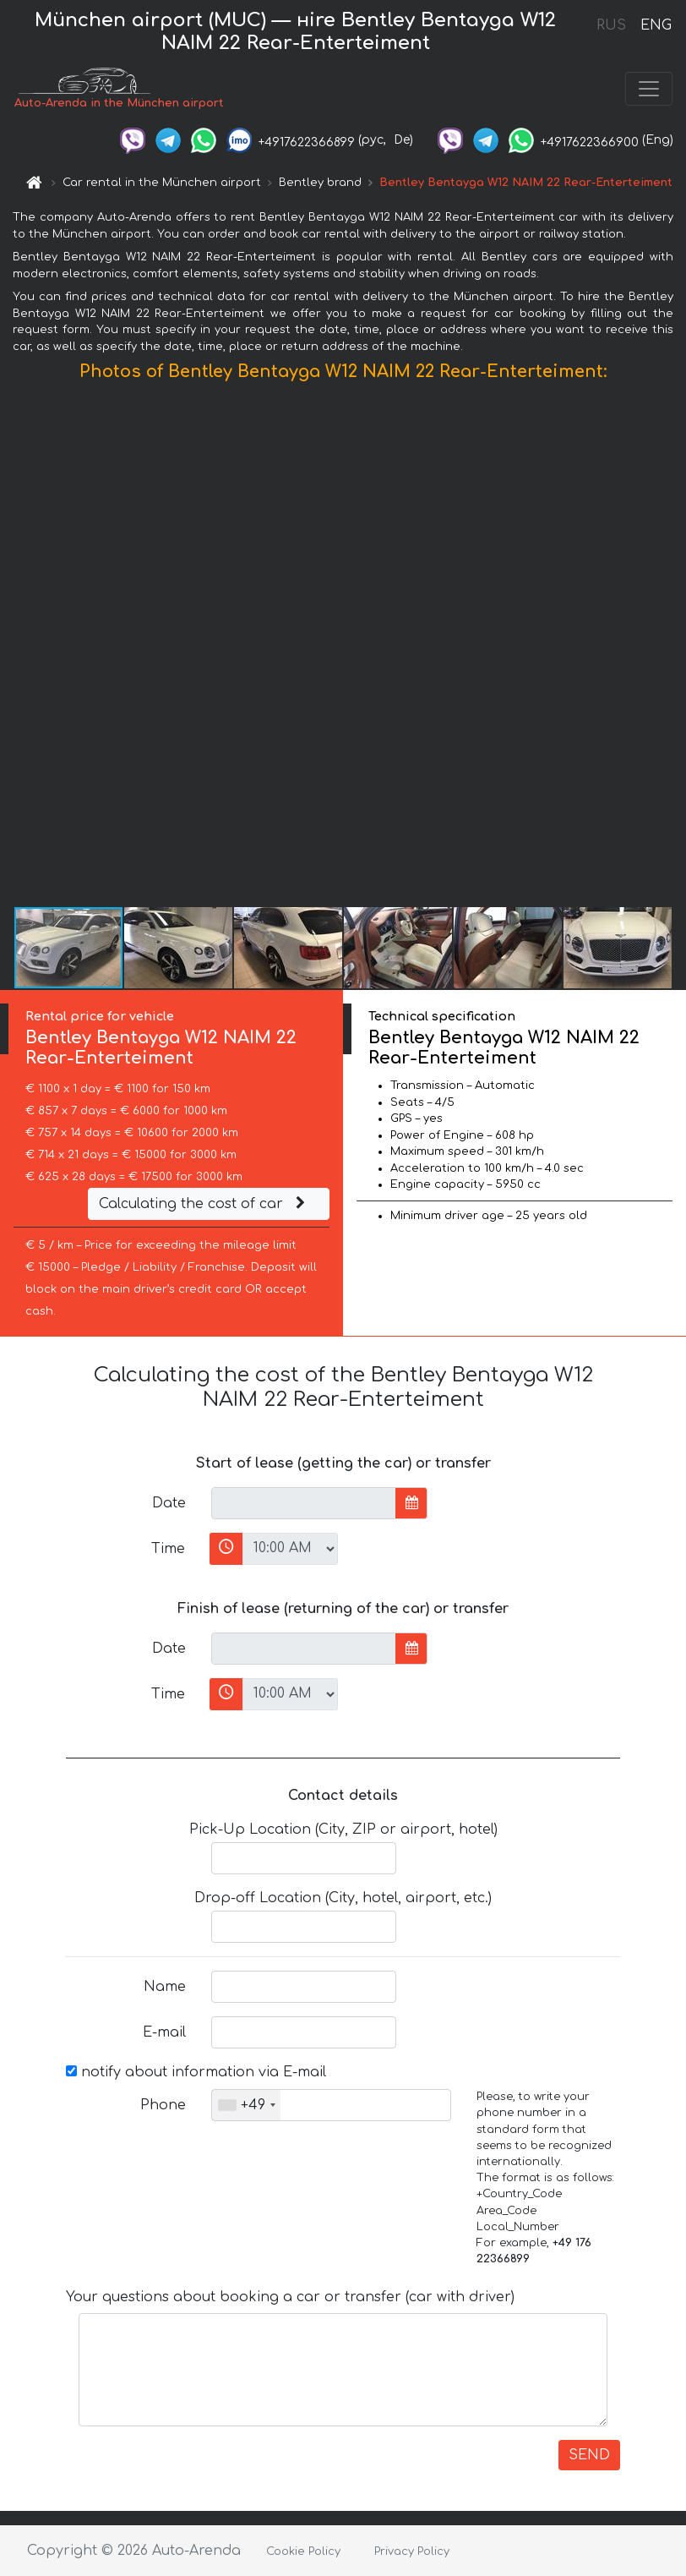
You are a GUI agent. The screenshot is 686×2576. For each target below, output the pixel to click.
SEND (589, 2455)
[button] (670, 648)
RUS (611, 25)
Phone (163, 2105)
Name (165, 1986)
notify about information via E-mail (196, 2072)
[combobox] (246, 2105)
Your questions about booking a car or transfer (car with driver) (290, 2297)
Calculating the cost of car (204, 1203)
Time (168, 1548)
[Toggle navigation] (648, 89)
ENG (655, 25)
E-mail (164, 2032)
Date (169, 1503)
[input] (303, 1503)
